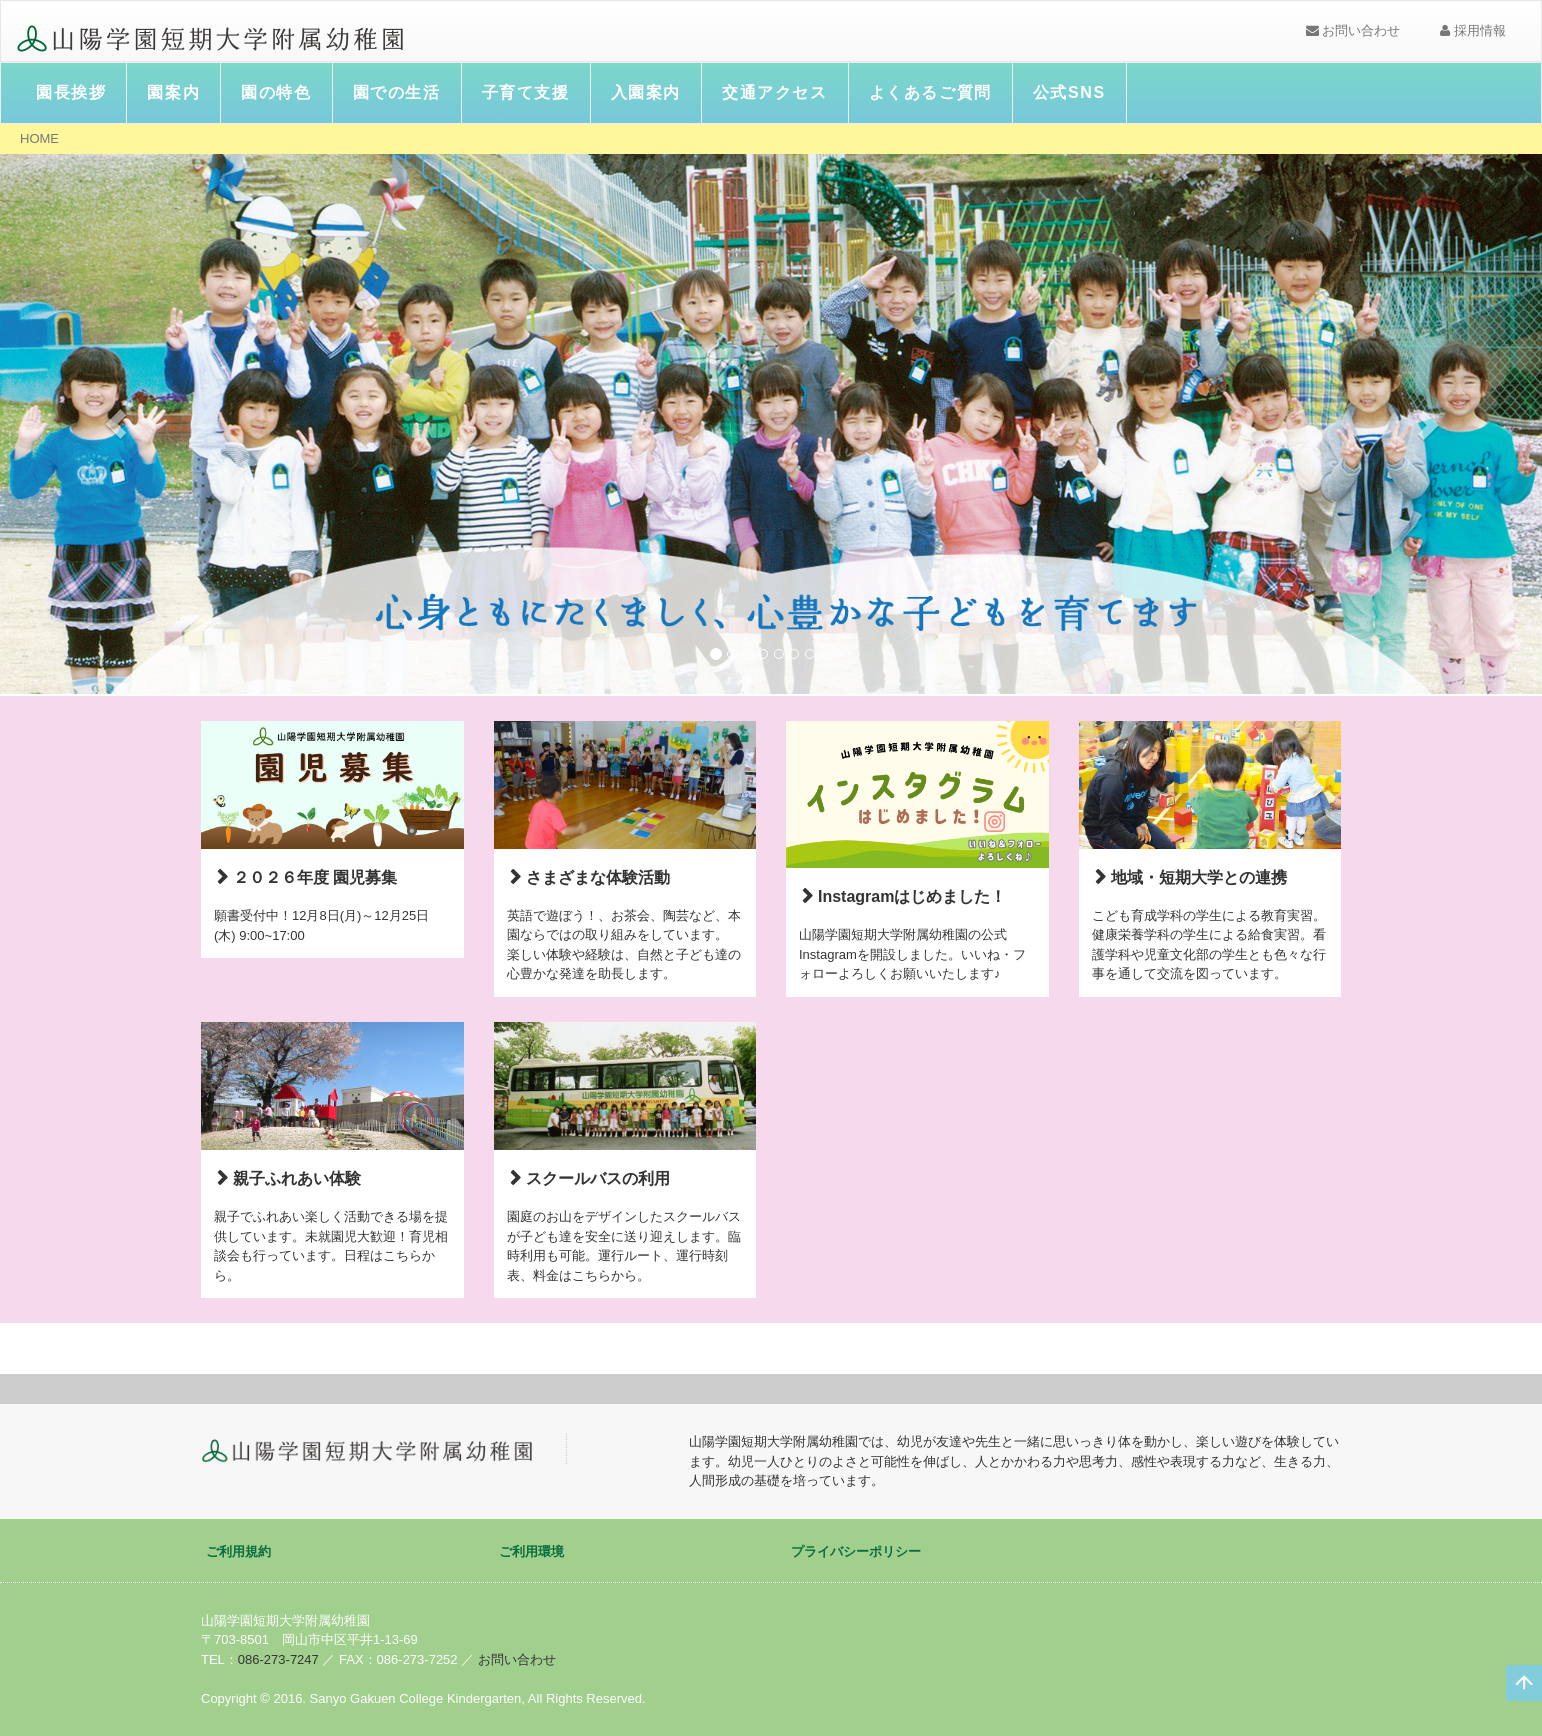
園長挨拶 (71, 92)
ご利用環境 (531, 1551)
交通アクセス (775, 92)
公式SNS (1069, 92)
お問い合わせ (1353, 30)
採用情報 (1473, 30)
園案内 (173, 92)
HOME (39, 138)
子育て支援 (526, 92)
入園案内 (646, 92)
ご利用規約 (238, 1551)
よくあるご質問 (930, 92)
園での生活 (397, 92)
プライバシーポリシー (856, 1551)
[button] (115, 424)
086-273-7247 (278, 1659)
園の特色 (276, 92)
